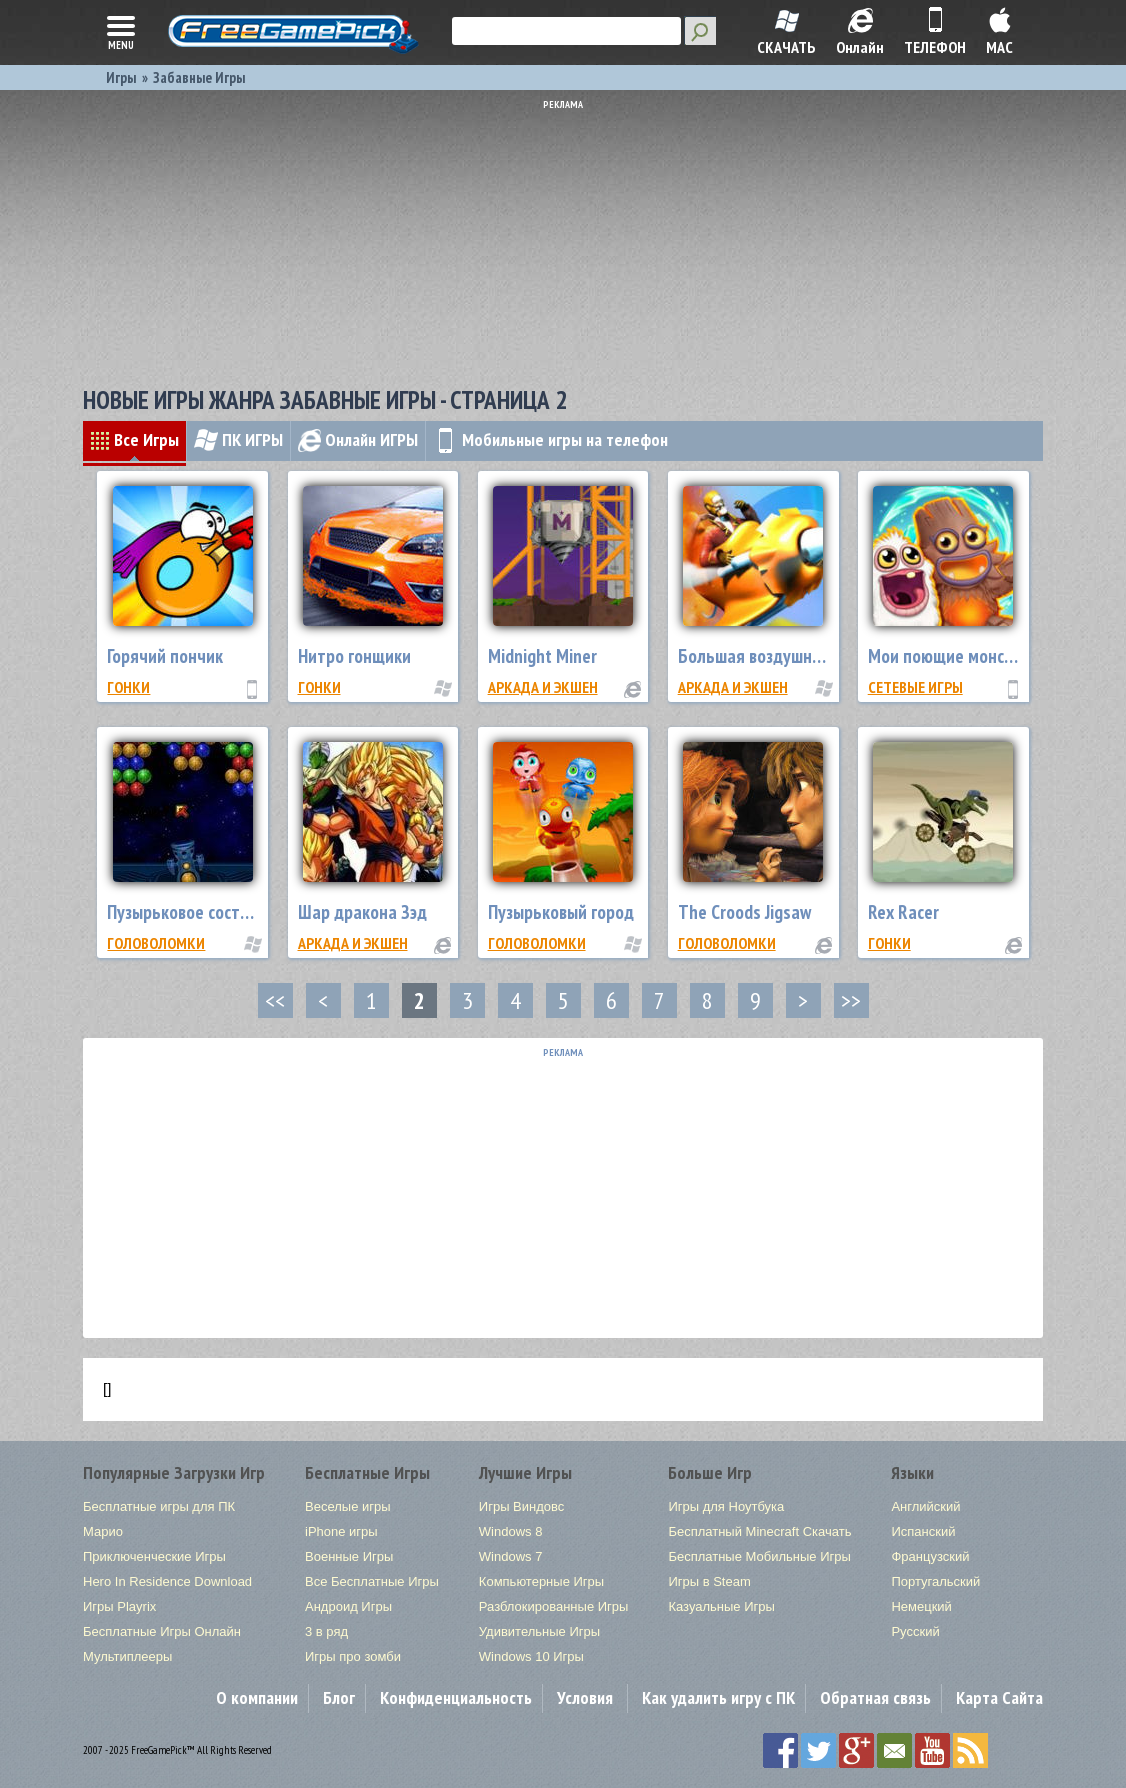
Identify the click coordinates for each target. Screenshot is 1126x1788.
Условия (585, 1697)
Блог (339, 1697)
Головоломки (156, 943)
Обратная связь (875, 1697)
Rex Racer (903, 912)
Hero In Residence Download (167, 1581)
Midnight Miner (542, 656)
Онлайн (358, 439)
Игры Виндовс (521, 1506)
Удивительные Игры (539, 1631)
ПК (238, 439)
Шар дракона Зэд (362, 912)
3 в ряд (326, 1631)
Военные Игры (349, 1556)
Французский (930, 1556)
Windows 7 (511, 1556)
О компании (257, 1697)
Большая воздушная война (778, 656)
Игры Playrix (119, 1606)
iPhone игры (341, 1531)
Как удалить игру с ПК (718, 1697)
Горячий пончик (165, 656)
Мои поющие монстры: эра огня (985, 656)
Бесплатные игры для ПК (159, 1506)
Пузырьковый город (561, 912)
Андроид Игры (348, 1606)
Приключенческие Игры (154, 1556)
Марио (103, 1531)
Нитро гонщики (354, 656)
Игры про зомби (353, 1656)
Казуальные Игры (721, 1606)
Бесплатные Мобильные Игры (759, 1556)
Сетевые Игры (915, 687)
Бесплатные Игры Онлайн (162, 1631)
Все (134, 439)
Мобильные (550, 439)
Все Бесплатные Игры (372, 1581)
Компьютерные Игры (541, 1581)
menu (121, 31)
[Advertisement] (568, 235)
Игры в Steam (709, 1581)
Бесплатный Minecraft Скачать (759, 1531)
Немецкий (921, 1606)
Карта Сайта (999, 1697)
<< (275, 1000)
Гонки (128, 687)
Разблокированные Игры (554, 1606)
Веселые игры (348, 1506)
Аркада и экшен (543, 687)
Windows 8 (511, 1531)
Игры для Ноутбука (726, 1506)
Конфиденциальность (456, 1697)
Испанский (923, 1531)
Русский (915, 1631)
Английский (925, 1506)
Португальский (935, 1581)
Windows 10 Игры (531, 1656)
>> (851, 1000)
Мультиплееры (127, 1656)
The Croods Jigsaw (744, 912)
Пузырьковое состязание (199, 912)
